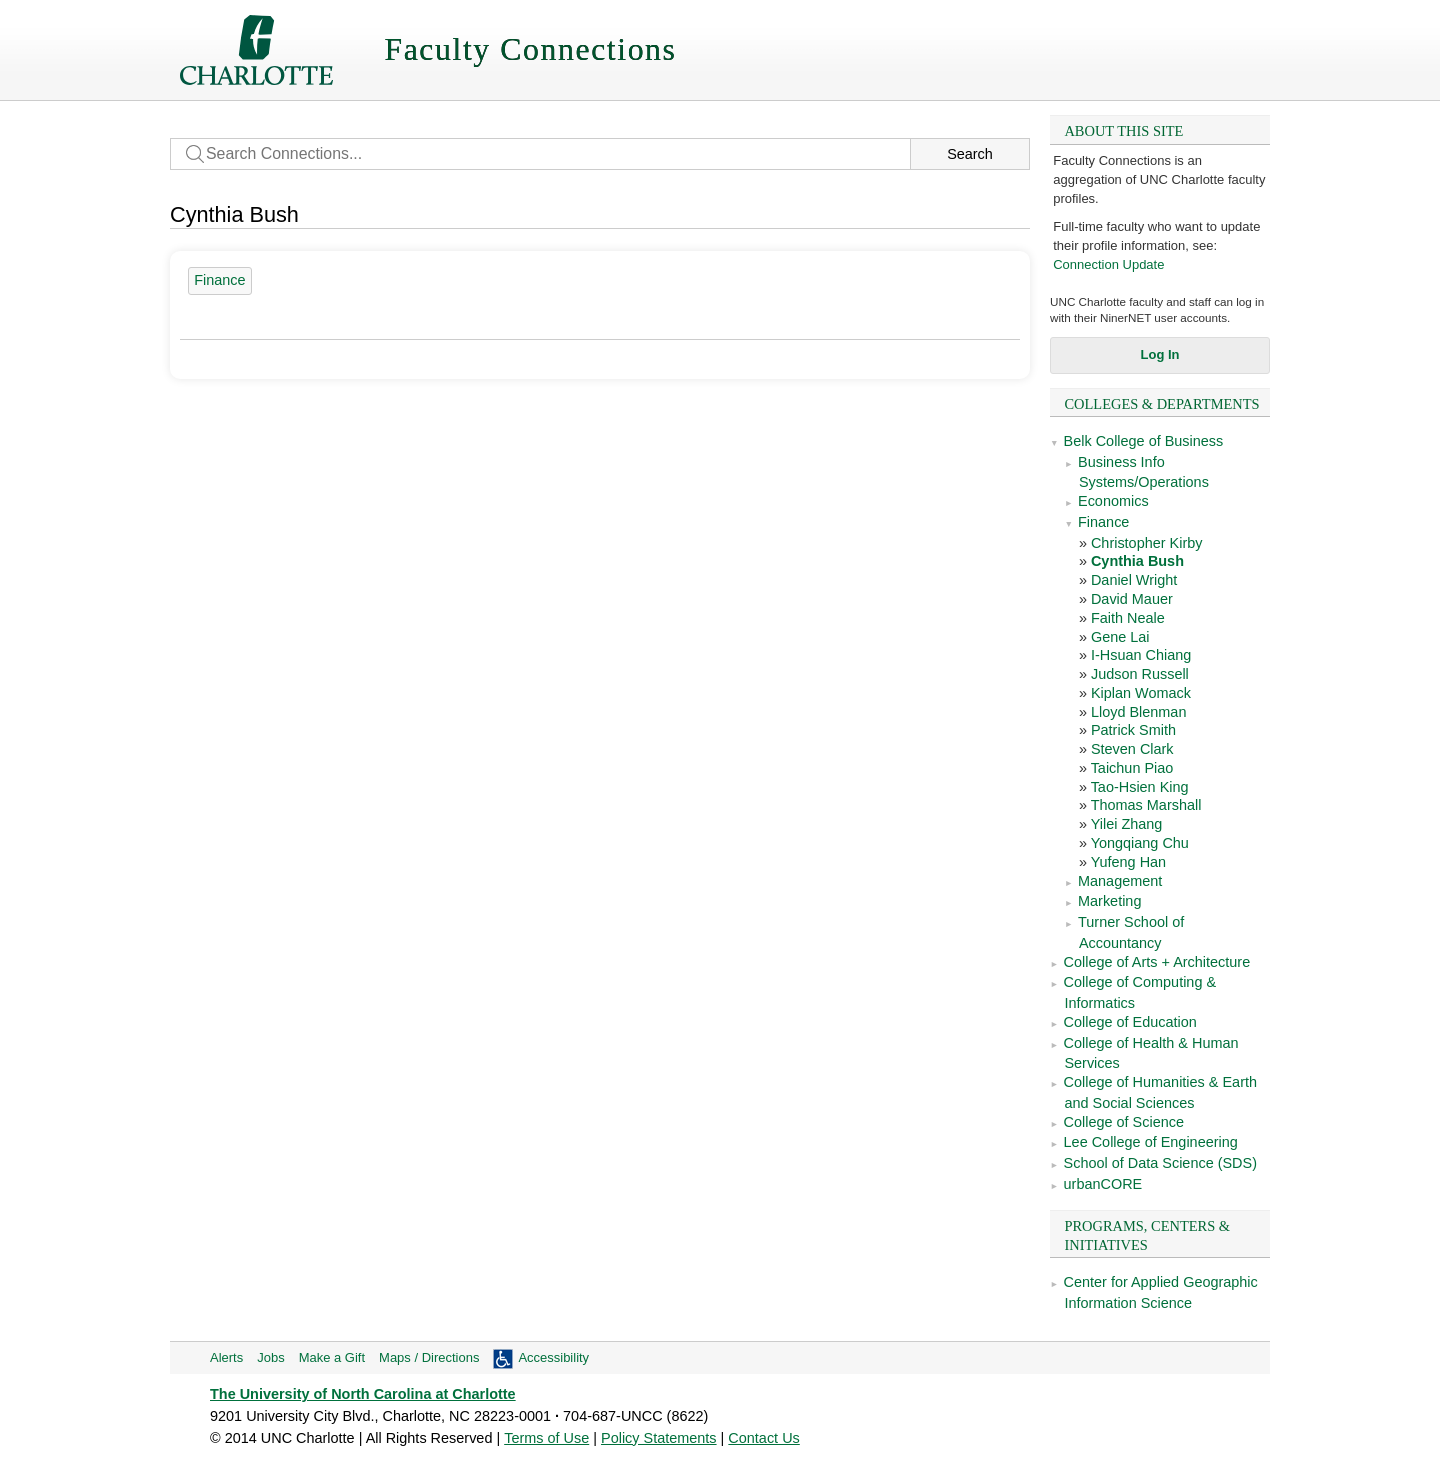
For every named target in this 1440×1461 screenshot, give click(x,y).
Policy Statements (659, 1438)
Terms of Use (546, 1438)
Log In (1160, 354)
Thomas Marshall (1146, 805)
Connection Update (1108, 264)
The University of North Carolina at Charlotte (363, 1394)
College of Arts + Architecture (1157, 962)
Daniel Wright (1134, 580)
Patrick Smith (1133, 730)
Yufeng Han (1128, 862)
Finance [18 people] (219, 280)
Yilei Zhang (1127, 824)
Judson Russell (1140, 674)
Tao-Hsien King (1140, 787)
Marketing (1109, 901)
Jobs (270, 1357)
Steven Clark (1132, 749)
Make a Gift (332, 1357)
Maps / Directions (429, 1357)
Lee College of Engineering (1151, 1142)
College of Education (1130, 1022)
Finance (1103, 522)
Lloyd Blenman (1139, 712)
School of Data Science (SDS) (1160, 1163)
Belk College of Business (1144, 441)
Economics (1113, 501)
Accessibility (553, 1357)
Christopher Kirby (1147, 543)
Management (1120, 881)
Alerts (226, 1357)
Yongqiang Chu (1140, 843)
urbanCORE (1103, 1184)
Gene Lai (1120, 637)
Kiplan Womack (1141, 693)
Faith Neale (1128, 618)
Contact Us (763, 1438)
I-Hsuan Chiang (1141, 655)
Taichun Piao (1132, 768)
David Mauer (1132, 599)
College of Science (1124, 1122)
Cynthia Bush (1137, 561)
